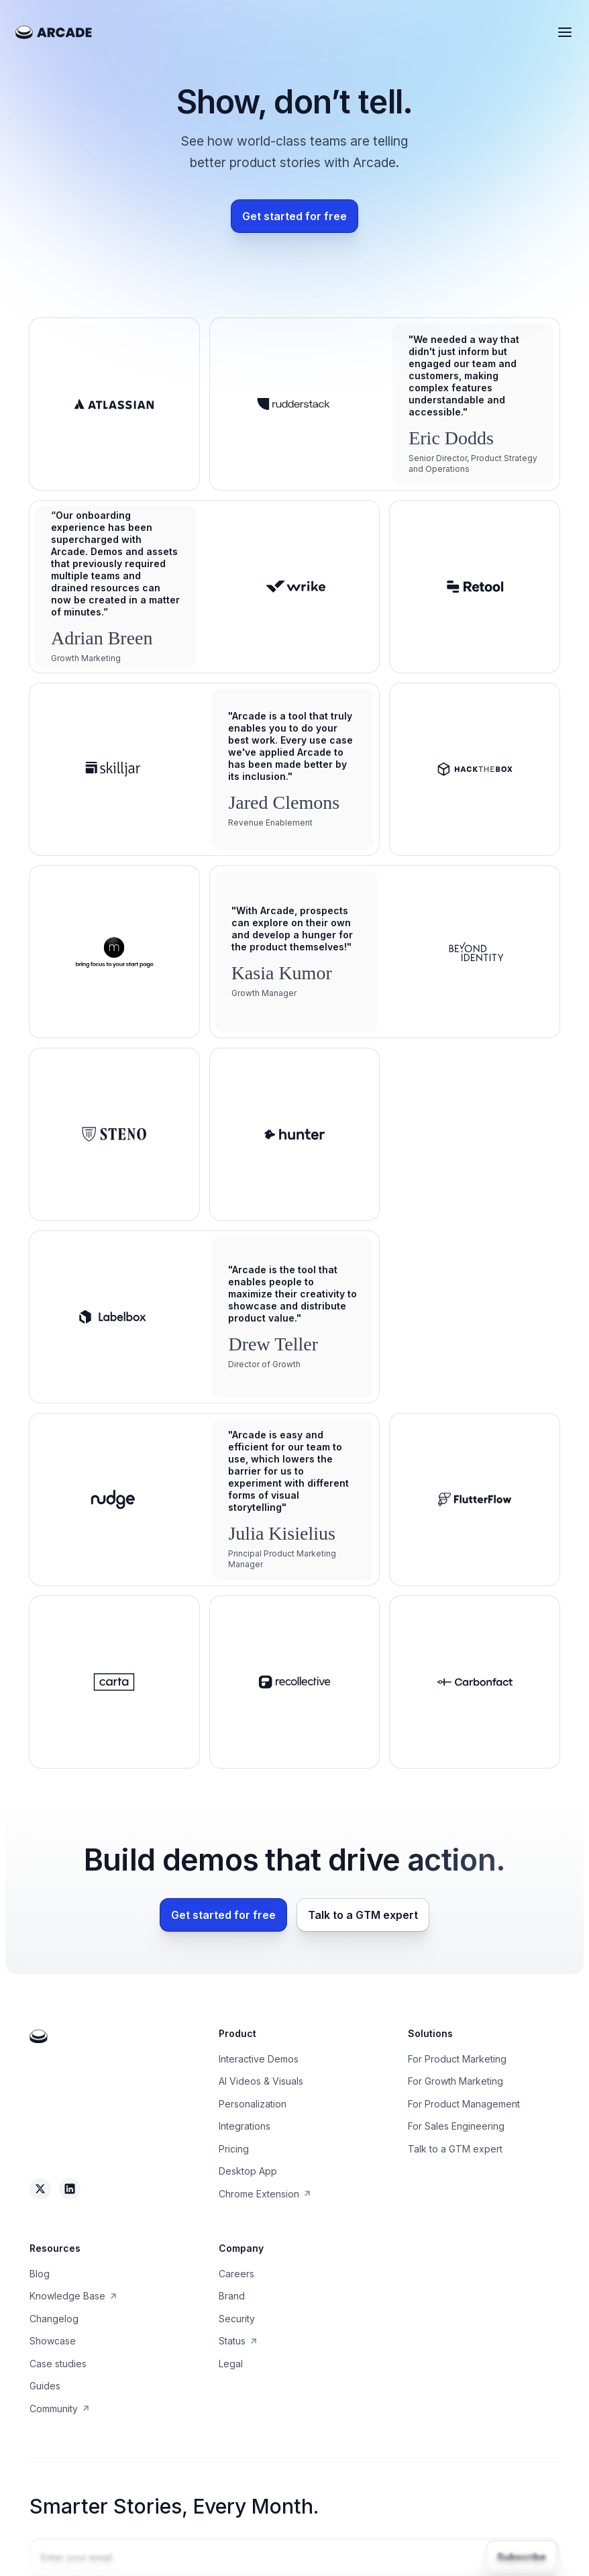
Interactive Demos (259, 2059)
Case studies (58, 2363)
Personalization (252, 2104)
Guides (45, 2385)
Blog (40, 2273)
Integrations (244, 2126)
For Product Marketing (457, 2059)
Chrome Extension (259, 2193)
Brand (232, 2295)
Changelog (54, 2318)
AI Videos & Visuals (261, 2081)
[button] (565, 32)
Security (237, 2318)
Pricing (234, 2148)
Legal (231, 2363)
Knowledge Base (67, 2295)
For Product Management (464, 2104)
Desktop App (248, 2171)
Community (54, 2408)
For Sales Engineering (456, 2126)
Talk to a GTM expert (455, 2148)
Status (232, 2340)
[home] (53, 32)
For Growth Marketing (455, 2081)
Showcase (53, 2340)
